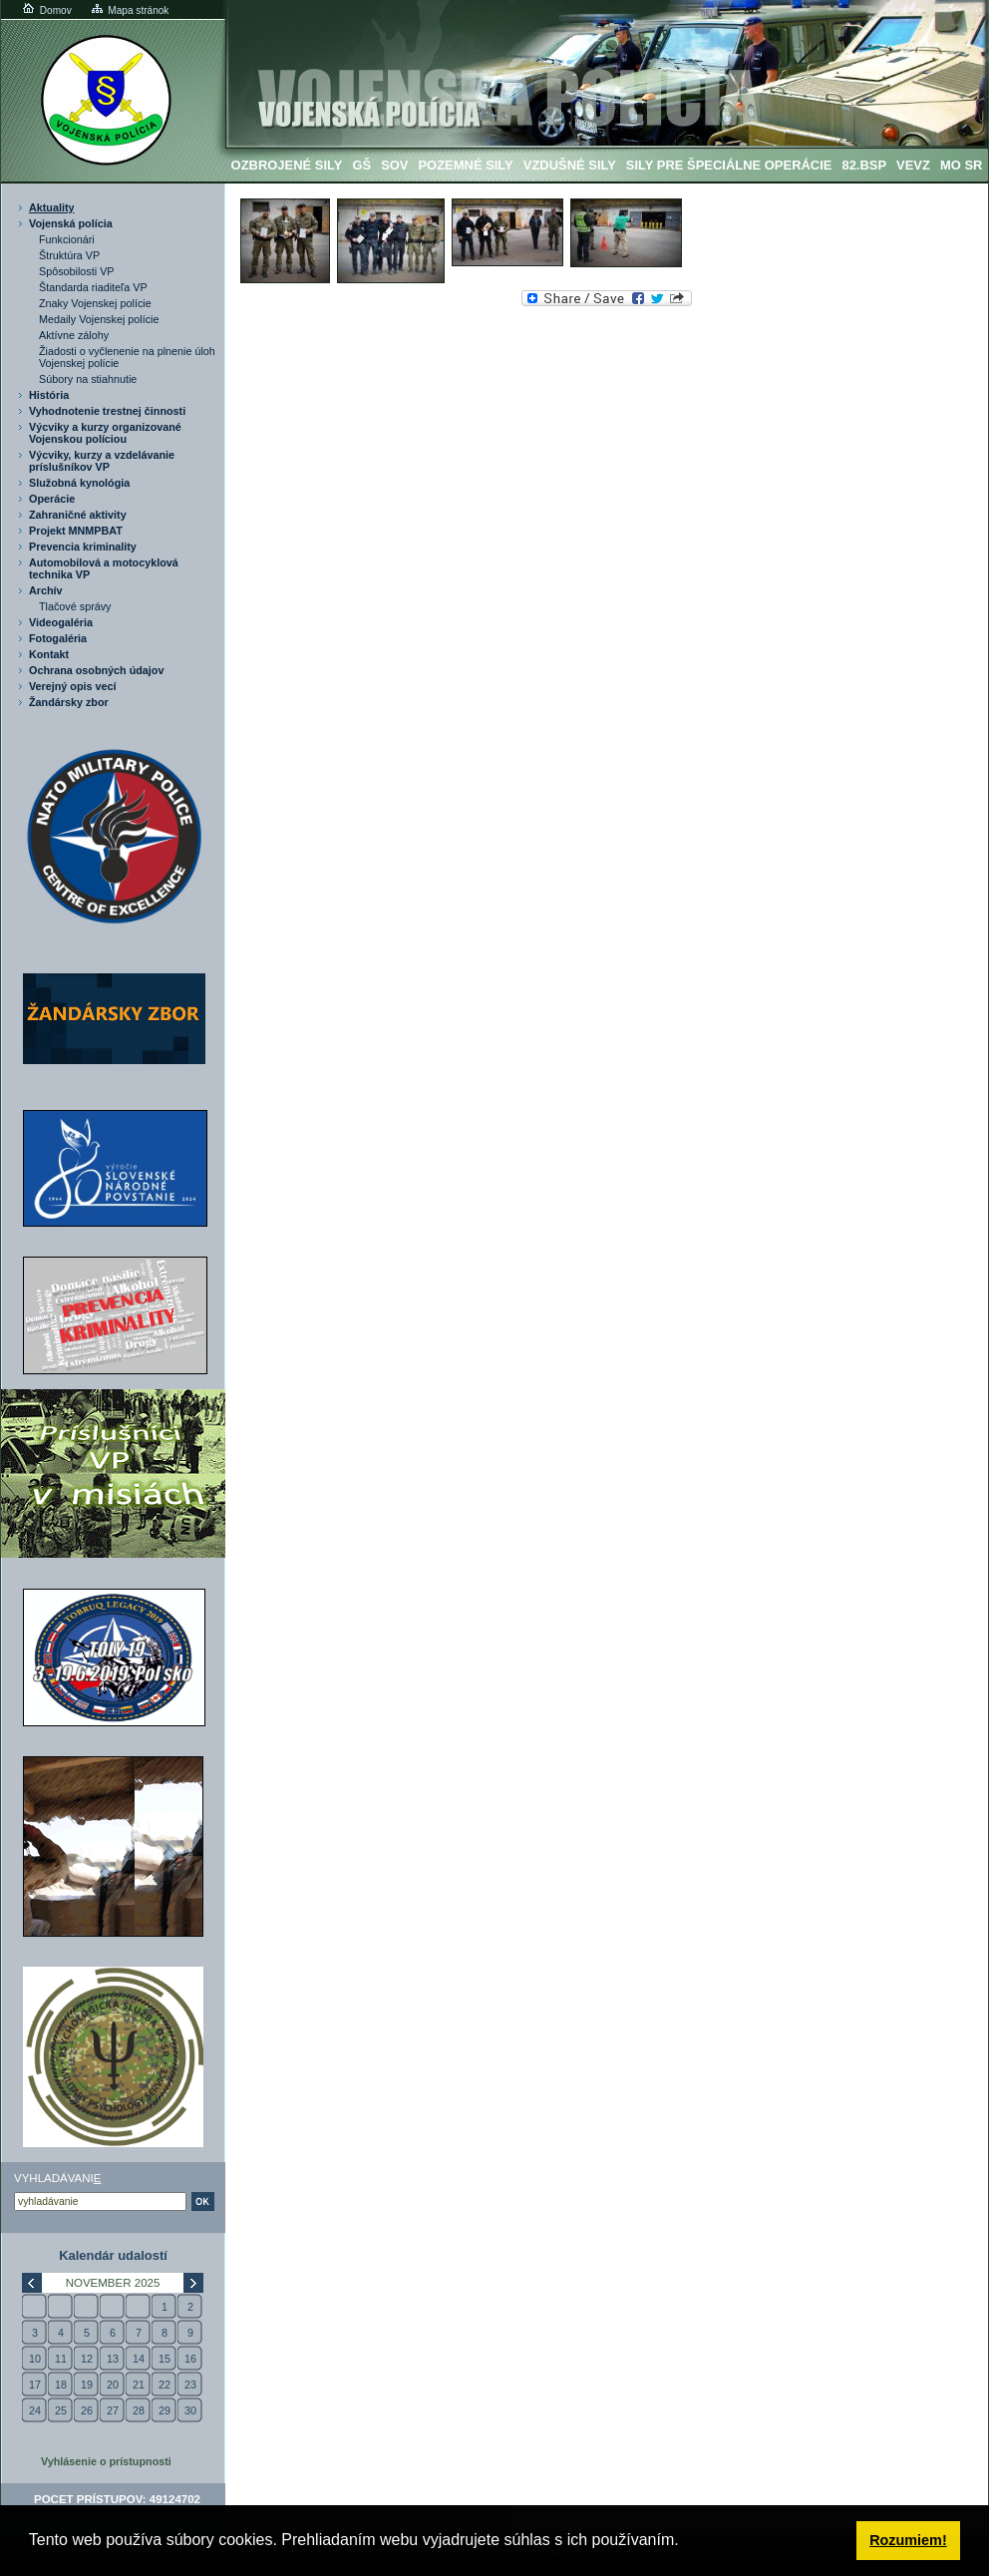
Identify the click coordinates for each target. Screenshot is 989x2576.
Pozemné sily (465, 165)
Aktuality (52, 207)
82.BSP (863, 165)
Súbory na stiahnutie (88, 379)
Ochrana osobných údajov (96, 670)
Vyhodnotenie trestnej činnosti (107, 411)
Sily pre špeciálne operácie (729, 165)
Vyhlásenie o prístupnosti (106, 2461)
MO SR (961, 165)
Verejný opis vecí (73, 686)
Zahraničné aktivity (78, 515)
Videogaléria (61, 622)
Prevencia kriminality (83, 546)
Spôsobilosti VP (77, 271)
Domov (46, 10)
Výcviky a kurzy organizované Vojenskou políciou (105, 433)
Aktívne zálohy (74, 335)
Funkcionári (67, 239)
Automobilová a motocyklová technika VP (103, 568)
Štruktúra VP (69, 255)
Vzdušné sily (569, 165)
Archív (46, 590)
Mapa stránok (129, 10)
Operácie (52, 499)
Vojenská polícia (71, 223)
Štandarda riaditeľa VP (93, 287)
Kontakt (49, 654)
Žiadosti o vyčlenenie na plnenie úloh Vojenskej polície (127, 357)
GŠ (361, 165)
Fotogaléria (58, 638)
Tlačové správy (75, 606)
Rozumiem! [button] (908, 2540)
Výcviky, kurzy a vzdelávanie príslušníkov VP (101, 461)
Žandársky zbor (69, 702)
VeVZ (913, 165)
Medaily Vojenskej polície (99, 319)
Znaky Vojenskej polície (95, 303)
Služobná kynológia (79, 483)
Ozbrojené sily (287, 165)
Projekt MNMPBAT (76, 531)
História (49, 395)
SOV (394, 165)
